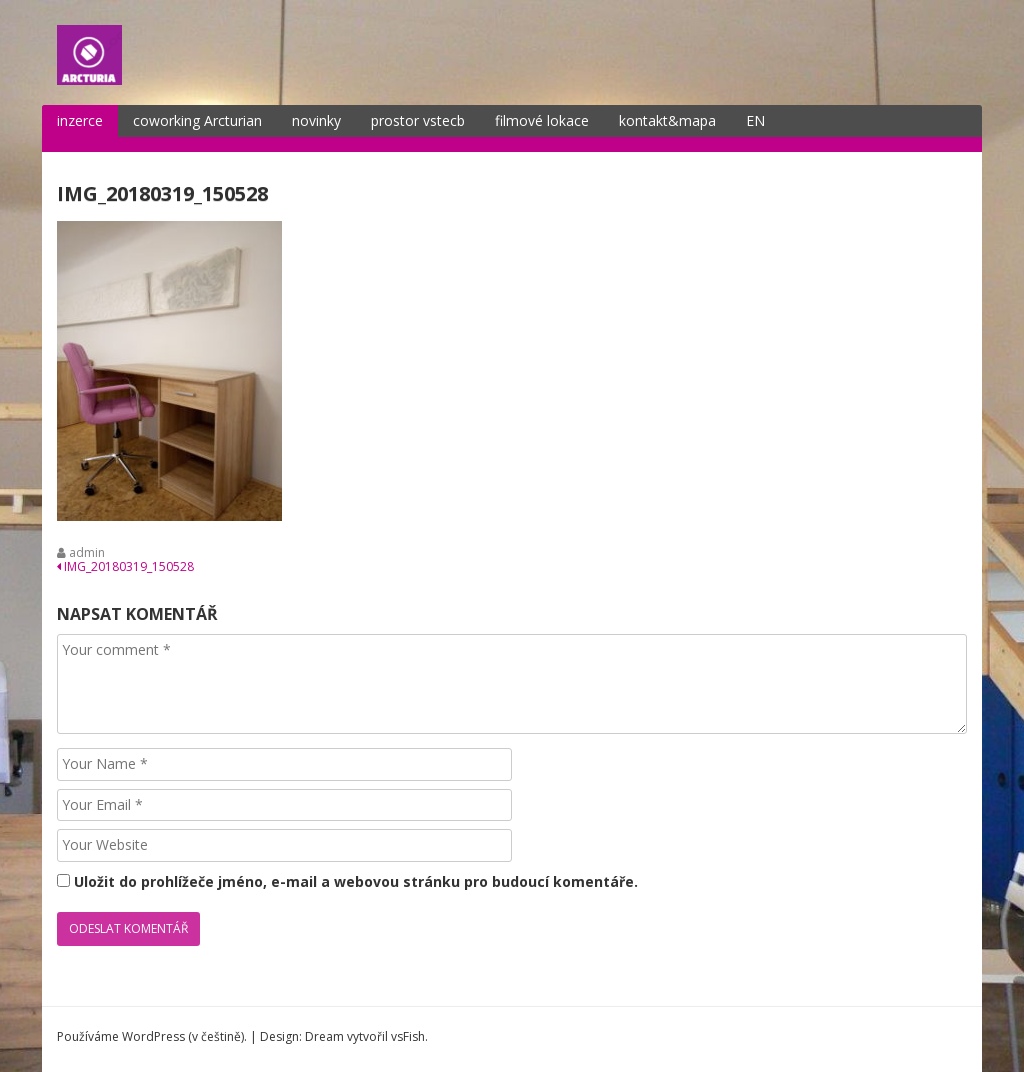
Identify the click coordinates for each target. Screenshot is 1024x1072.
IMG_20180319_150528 (125, 566)
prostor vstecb (418, 120)
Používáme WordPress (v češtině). (152, 1036)
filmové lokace (542, 120)
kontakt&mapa (667, 120)
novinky (316, 120)
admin (87, 552)
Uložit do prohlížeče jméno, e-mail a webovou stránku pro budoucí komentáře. (356, 881)
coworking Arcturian (197, 120)
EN (755, 120)
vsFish (408, 1036)
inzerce (80, 120)
